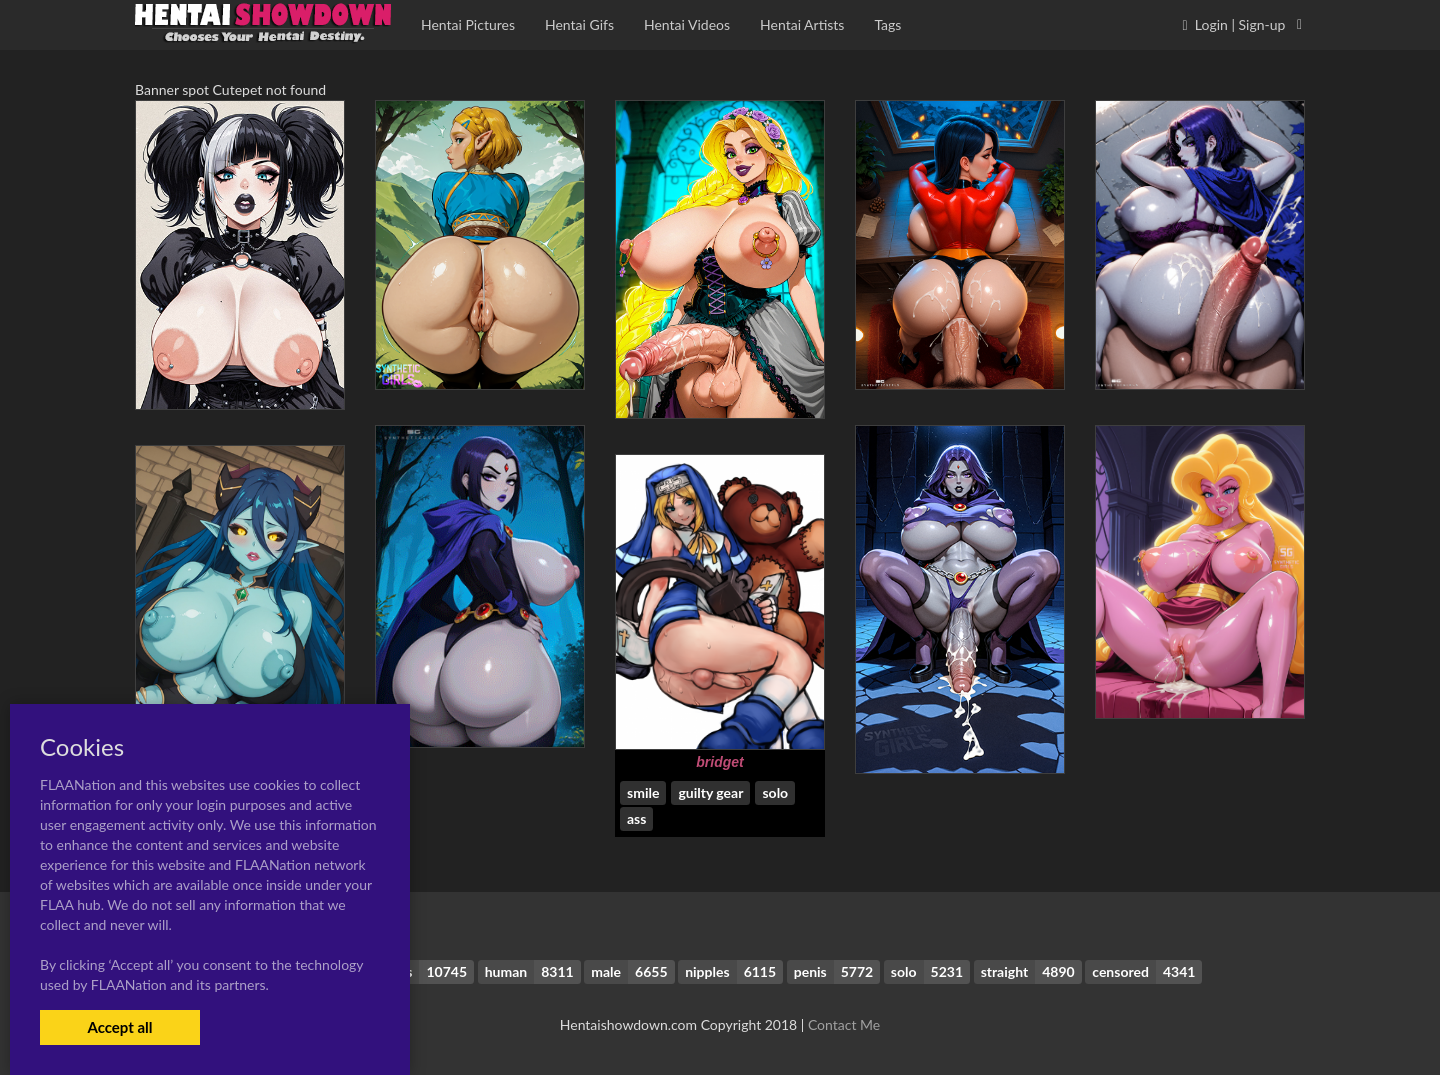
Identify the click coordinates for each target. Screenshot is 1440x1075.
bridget (719, 762)
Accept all (119, 1027)
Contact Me (844, 1024)
